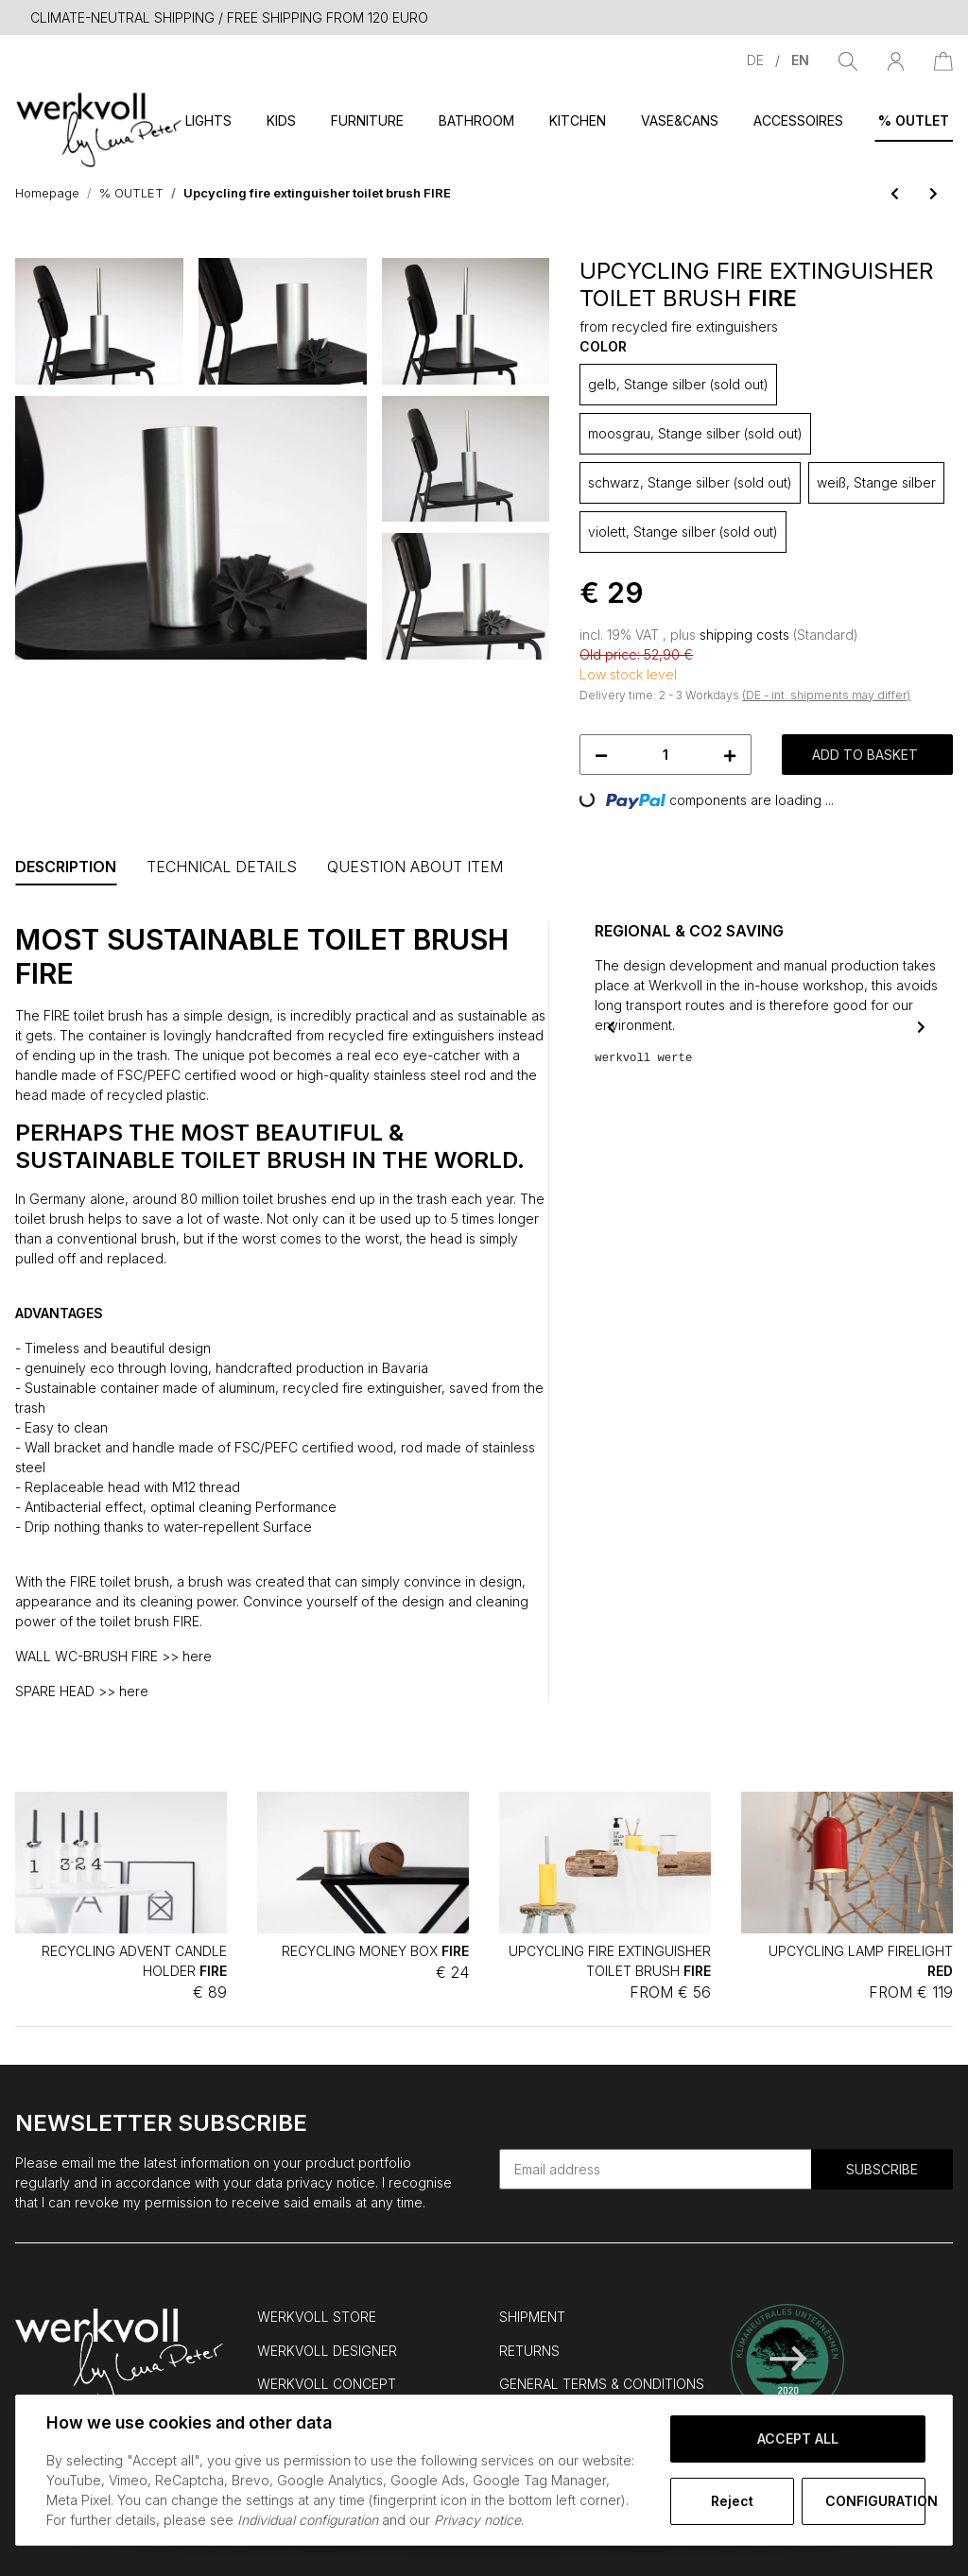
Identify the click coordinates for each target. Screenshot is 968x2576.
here (197, 1656)
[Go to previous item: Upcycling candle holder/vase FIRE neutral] (894, 193)
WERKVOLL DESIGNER (327, 2351)
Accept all (797, 2438)
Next (921, 1026)
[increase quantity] (730, 754)
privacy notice (330, 2182)
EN (800, 60)
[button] (896, 59)
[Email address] (655, 2169)
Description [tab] (65, 866)
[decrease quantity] (601, 754)
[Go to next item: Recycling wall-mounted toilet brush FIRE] (933, 193)
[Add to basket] (30, 247)
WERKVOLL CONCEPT (326, 2384)
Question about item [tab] (415, 866)
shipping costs (746, 635)
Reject (732, 2501)
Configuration (875, 2501)
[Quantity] (665, 754)
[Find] (848, 59)
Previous (611, 1026)
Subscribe (882, 2169)
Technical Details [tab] (222, 866)
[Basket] (943, 59)
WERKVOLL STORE (316, 2317)
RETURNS (529, 2351)
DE (757, 60)
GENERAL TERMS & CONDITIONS (601, 2384)
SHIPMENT (532, 2317)
